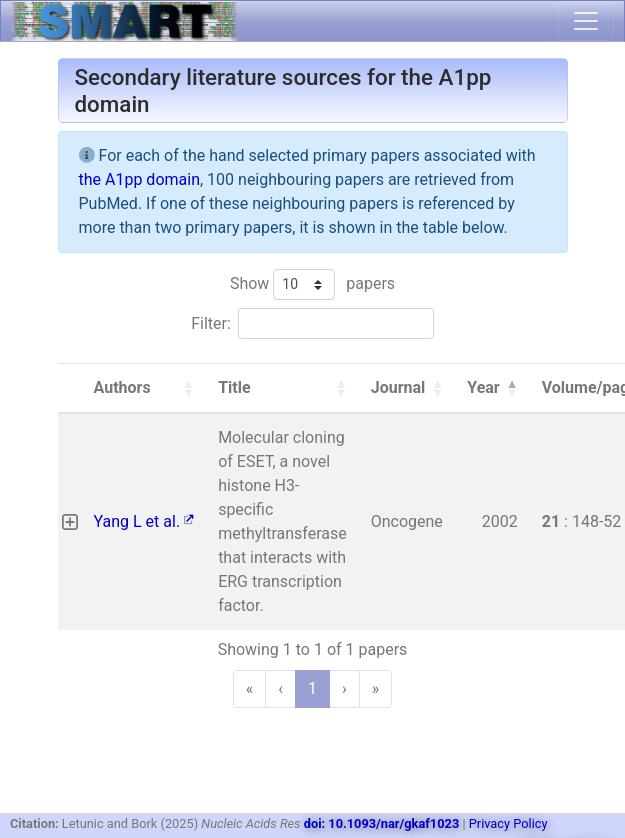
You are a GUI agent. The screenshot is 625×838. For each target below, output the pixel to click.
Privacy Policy (508, 823)
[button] (188, 388)
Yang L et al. (144, 521)
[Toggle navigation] (586, 21)
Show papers (312, 284)
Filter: (211, 323)
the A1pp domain (139, 179)
